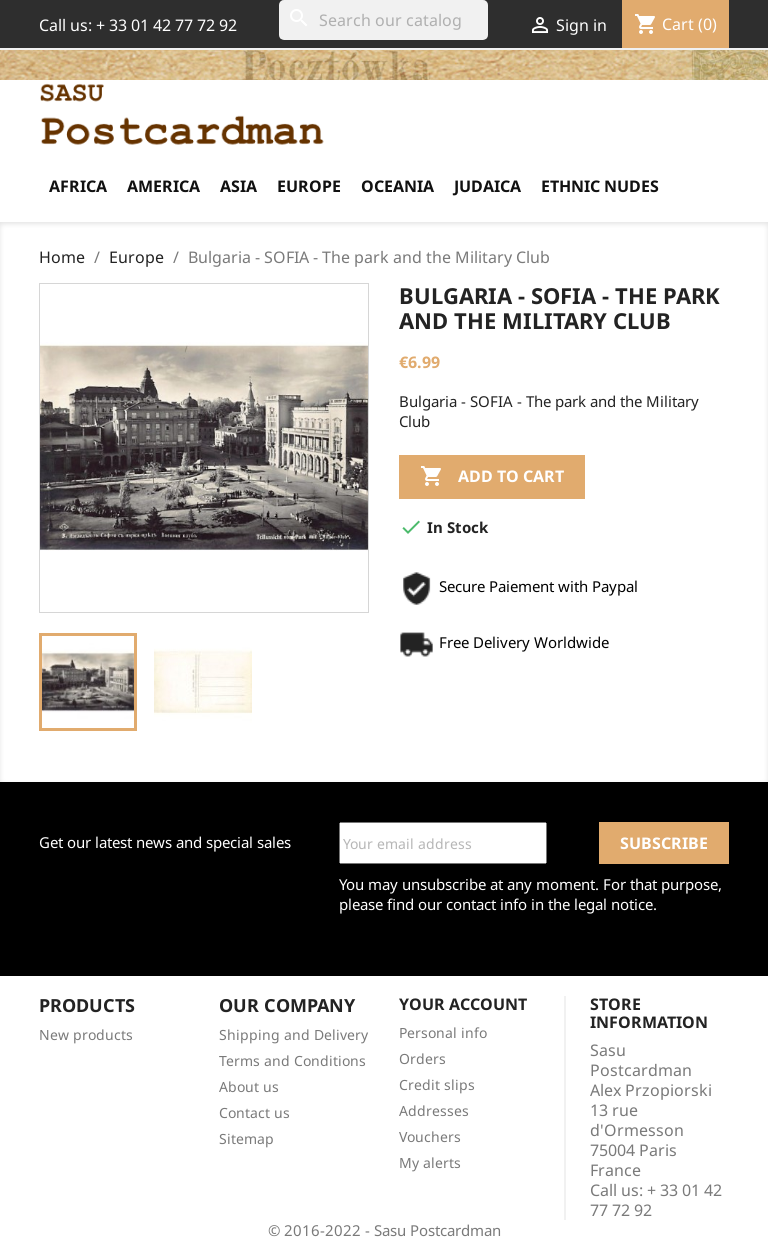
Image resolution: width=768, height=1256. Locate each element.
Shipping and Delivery (293, 1034)
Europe (309, 186)
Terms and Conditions (292, 1060)
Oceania (397, 186)
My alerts (430, 1162)
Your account (463, 1004)
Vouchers (430, 1136)
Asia (238, 186)
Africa (78, 186)
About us (249, 1086)
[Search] (383, 20)
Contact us (254, 1112)
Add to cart (492, 477)
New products (86, 1034)
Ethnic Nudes (600, 186)
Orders (422, 1058)
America (163, 186)
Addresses (434, 1110)
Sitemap (246, 1138)
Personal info (443, 1032)
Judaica (487, 186)
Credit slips (437, 1084)
